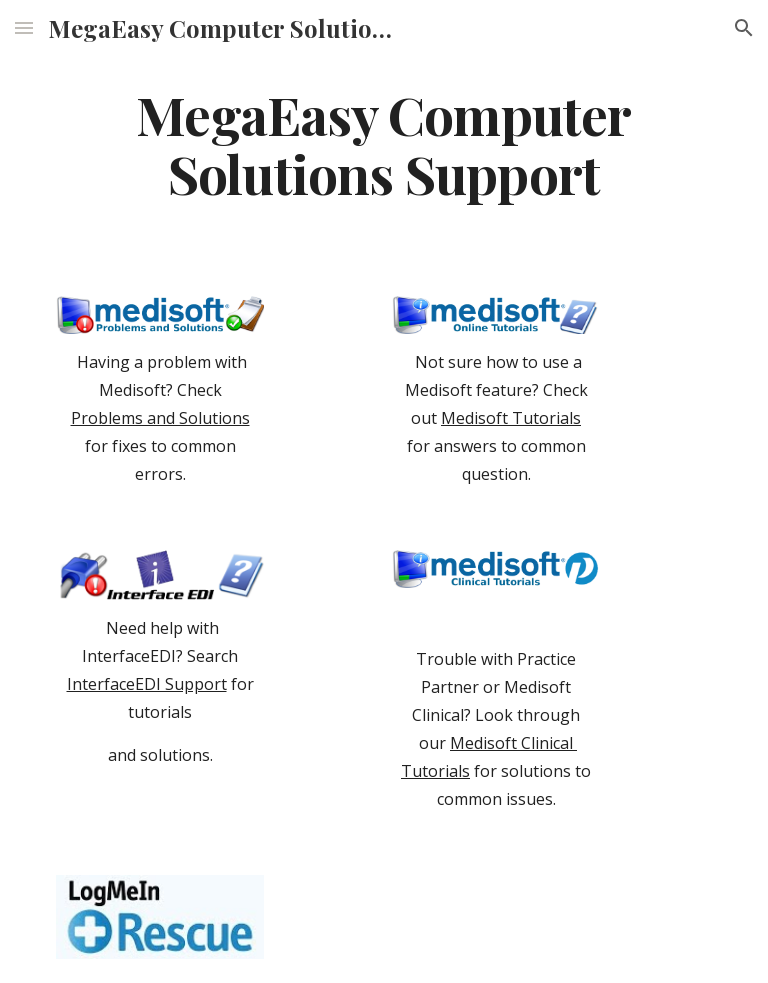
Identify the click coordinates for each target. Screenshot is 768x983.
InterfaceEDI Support (147, 684)
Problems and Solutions (160, 418)
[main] (383, 143)
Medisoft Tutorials (511, 418)
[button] (24, 27)
